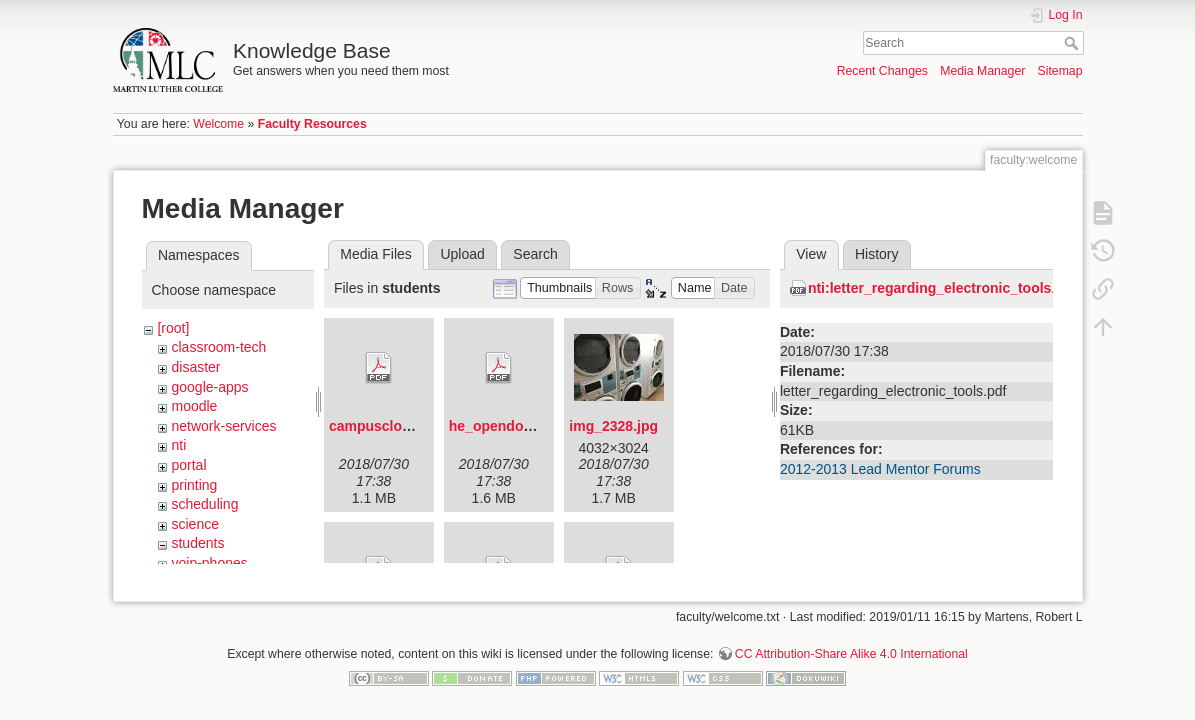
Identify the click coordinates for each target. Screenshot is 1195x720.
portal (188, 465)
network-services (223, 426)
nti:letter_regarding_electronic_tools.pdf (942, 288)
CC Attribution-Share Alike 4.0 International (851, 646)
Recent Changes (882, 71)
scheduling (204, 504)
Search (1073, 43)
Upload (462, 254)
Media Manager (982, 71)
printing (194, 485)
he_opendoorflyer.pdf (520, 426)
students (197, 543)
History (877, 254)
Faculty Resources (312, 124)
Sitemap (1060, 71)
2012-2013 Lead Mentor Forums (880, 469)
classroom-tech (218, 347)
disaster (195, 367)
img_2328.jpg (613, 426)
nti (178, 445)
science (194, 524)
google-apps (209, 387)
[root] (173, 328)
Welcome (218, 124)
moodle (194, 406)
